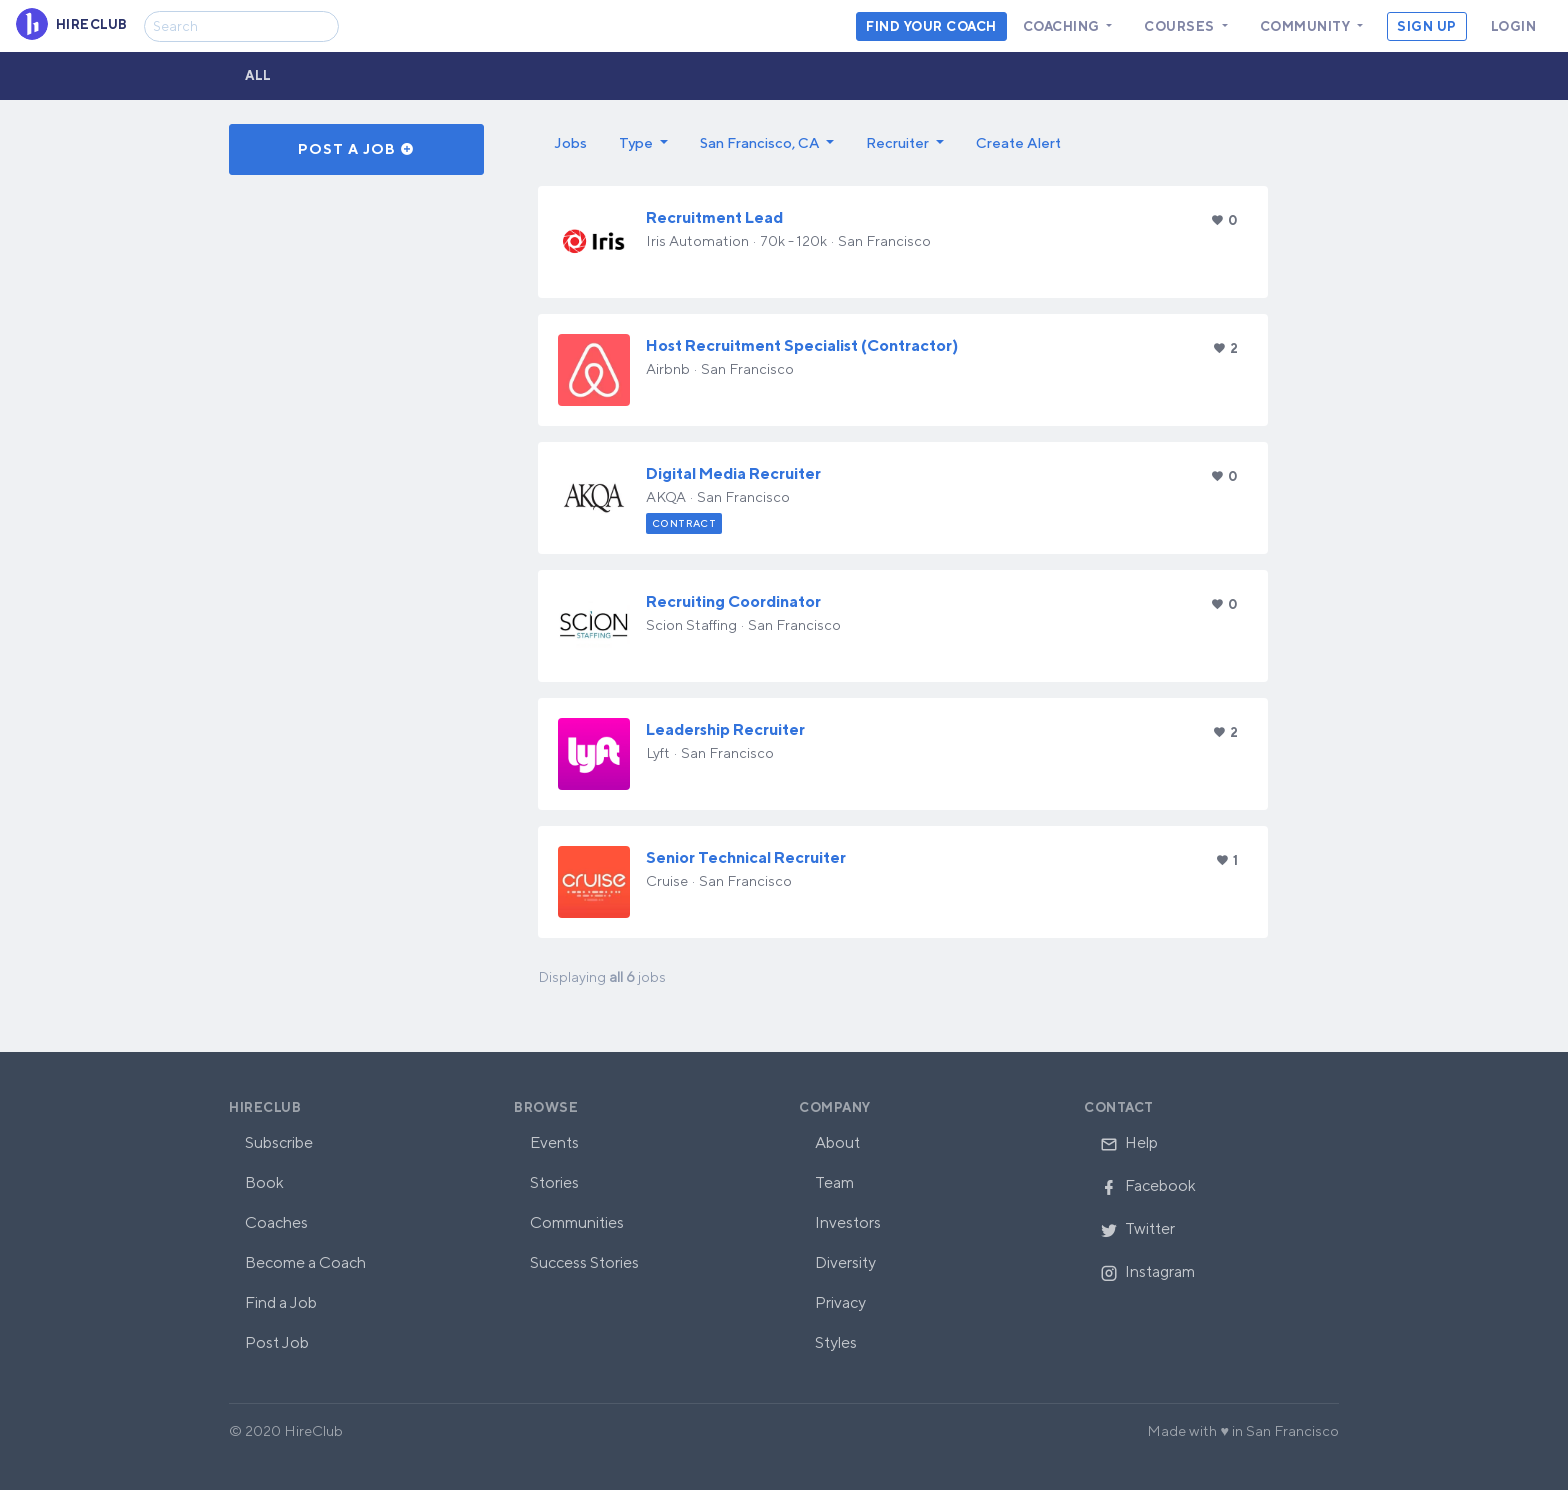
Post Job (277, 1342)
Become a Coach (305, 1262)
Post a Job (356, 149)
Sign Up (1427, 26)
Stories (554, 1182)
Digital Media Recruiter (733, 473)
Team (834, 1182)
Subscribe (279, 1142)
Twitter (1137, 1228)
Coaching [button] (1063, 26)
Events (554, 1142)
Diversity (845, 1262)
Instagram (1147, 1271)
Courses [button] (1181, 26)
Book (264, 1182)
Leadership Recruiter (725, 729)
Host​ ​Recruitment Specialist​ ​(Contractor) (802, 345)
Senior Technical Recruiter (746, 857)
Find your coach (931, 26)
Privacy (840, 1302)
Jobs (570, 142)
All (258, 75)
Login (1514, 26)
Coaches (276, 1222)
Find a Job (281, 1302)
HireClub (265, 1107)
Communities (577, 1222)
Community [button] (1307, 26)
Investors (848, 1222)
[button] (643, 143)
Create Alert (1018, 142)
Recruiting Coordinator (733, 601)
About (837, 1142)
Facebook (1148, 1185)
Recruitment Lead (714, 217)
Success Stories (584, 1262)
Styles (836, 1342)
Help (1129, 1142)
